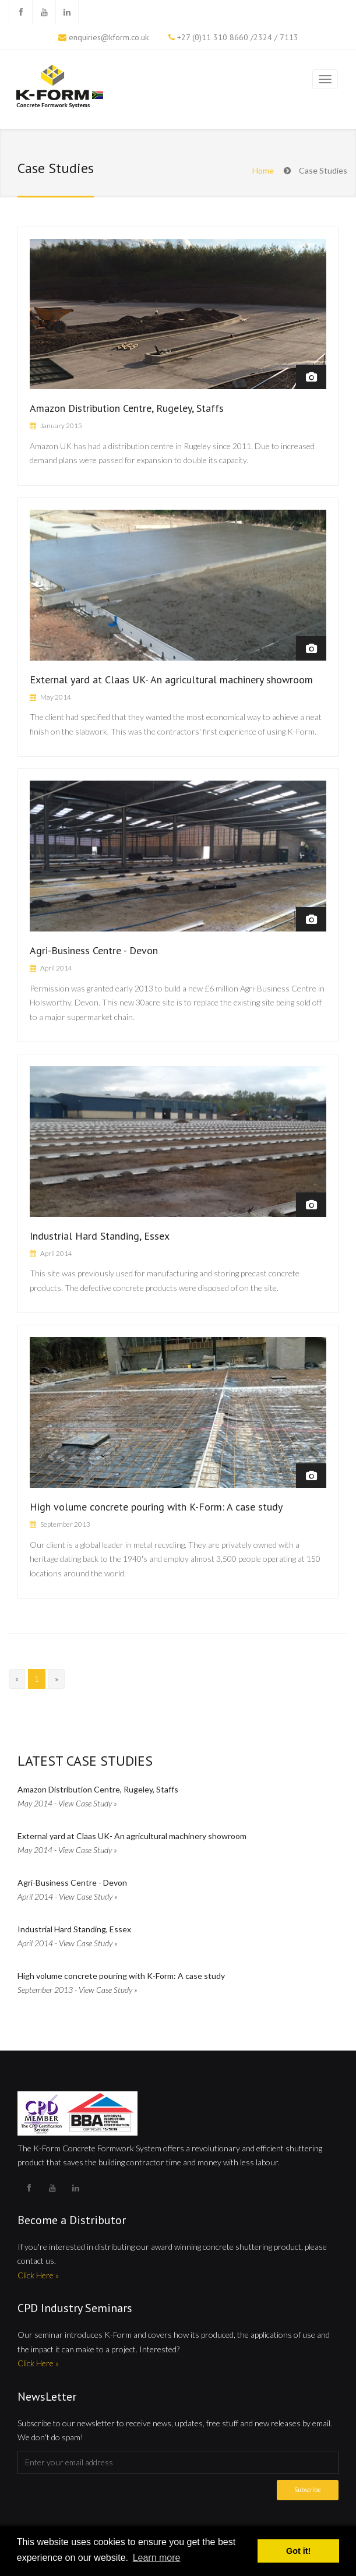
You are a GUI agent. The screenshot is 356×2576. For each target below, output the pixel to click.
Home (263, 170)
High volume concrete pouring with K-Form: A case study (156, 1506)
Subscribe (307, 2490)
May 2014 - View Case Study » (67, 1803)
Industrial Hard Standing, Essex (100, 1236)
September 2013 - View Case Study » (77, 1990)
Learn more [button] (157, 2558)
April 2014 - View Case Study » (67, 1896)
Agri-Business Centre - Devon (94, 950)
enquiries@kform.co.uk (109, 37)
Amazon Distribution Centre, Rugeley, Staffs (127, 408)
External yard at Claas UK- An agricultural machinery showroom (171, 679)
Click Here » (38, 2275)
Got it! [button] (298, 2551)
